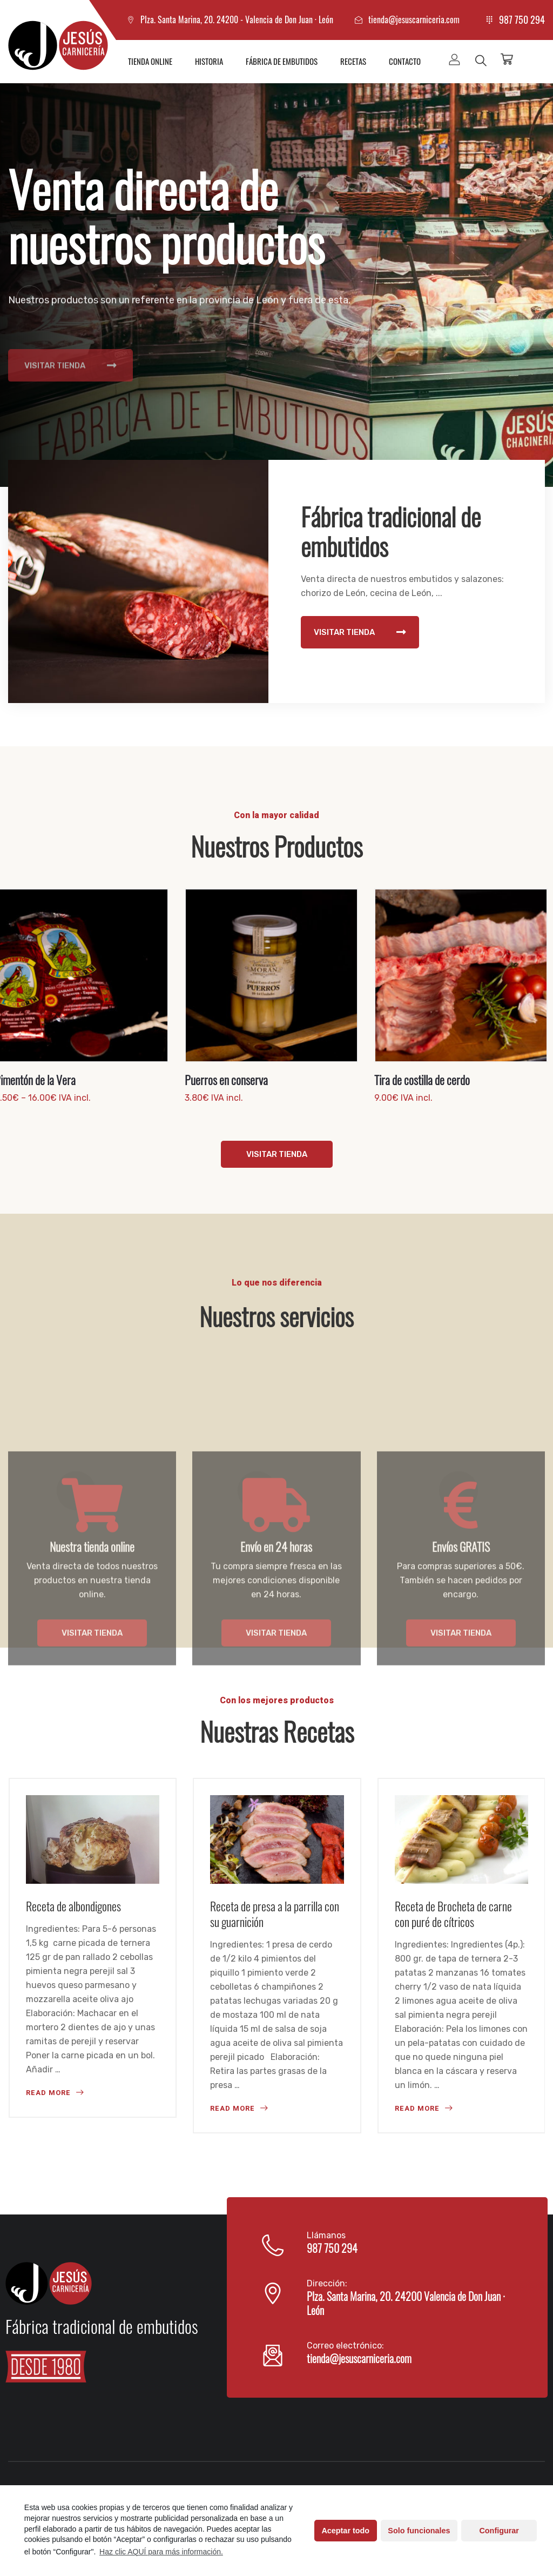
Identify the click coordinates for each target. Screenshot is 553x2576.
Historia (209, 61)
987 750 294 (522, 19)
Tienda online (150, 61)
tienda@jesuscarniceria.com (414, 19)
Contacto (405, 61)
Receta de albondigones (73, 1906)
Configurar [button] (499, 2530)
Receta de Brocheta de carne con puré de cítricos (453, 1914)
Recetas (353, 61)
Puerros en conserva (226, 1080)
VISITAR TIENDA (70, 398)
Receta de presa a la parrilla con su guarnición (274, 1914)
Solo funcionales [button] (419, 2530)
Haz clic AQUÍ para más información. (161, 2551)
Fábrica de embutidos (282, 61)
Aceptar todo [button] (345, 2530)
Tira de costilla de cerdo (422, 1080)
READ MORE (55, 2092)
